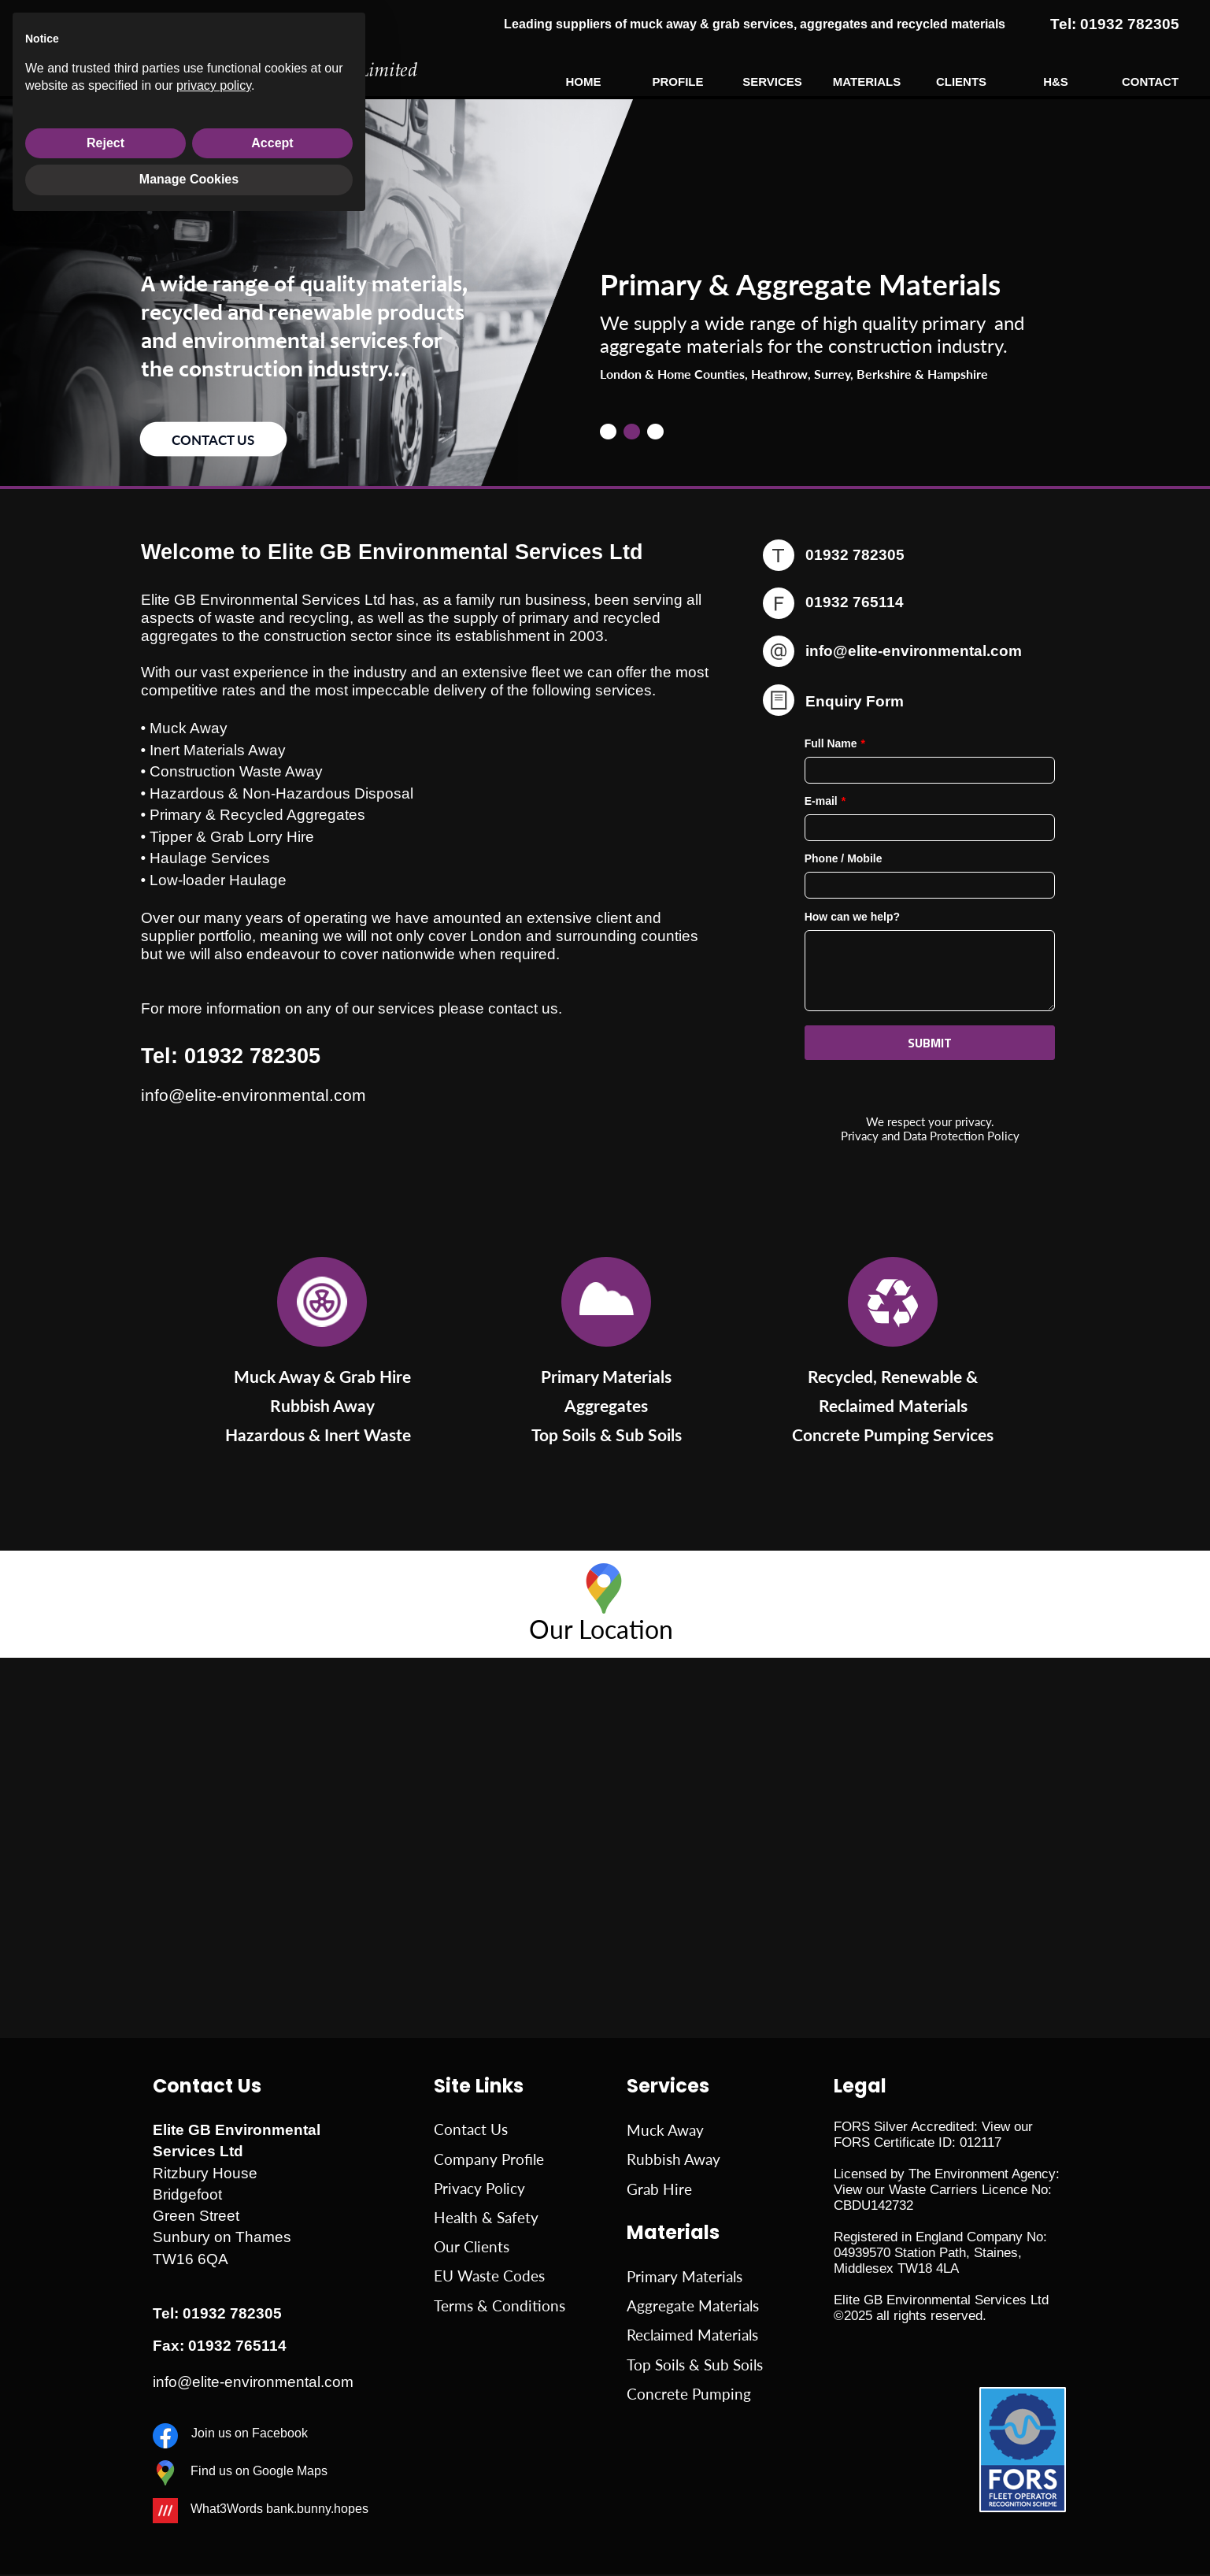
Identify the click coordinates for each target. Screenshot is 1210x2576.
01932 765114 (854, 601)
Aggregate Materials (693, 2306)
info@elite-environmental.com (913, 650)
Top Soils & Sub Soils (695, 2365)
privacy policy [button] (213, 2437)
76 (244, 2345)
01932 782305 (232, 2313)
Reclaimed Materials (692, 2335)
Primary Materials (684, 2276)
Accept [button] (272, 2495)
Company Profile (489, 2159)
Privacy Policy (479, 2188)
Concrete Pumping (689, 2394)
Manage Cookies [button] (189, 2532)
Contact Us (471, 2129)
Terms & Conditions (499, 2306)
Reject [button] (105, 2495)
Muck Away (665, 2130)
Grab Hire (659, 2189)
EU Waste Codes (489, 2276)
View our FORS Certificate (933, 2134)
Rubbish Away (673, 2159)
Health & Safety (486, 2217)
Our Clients (471, 2246)
